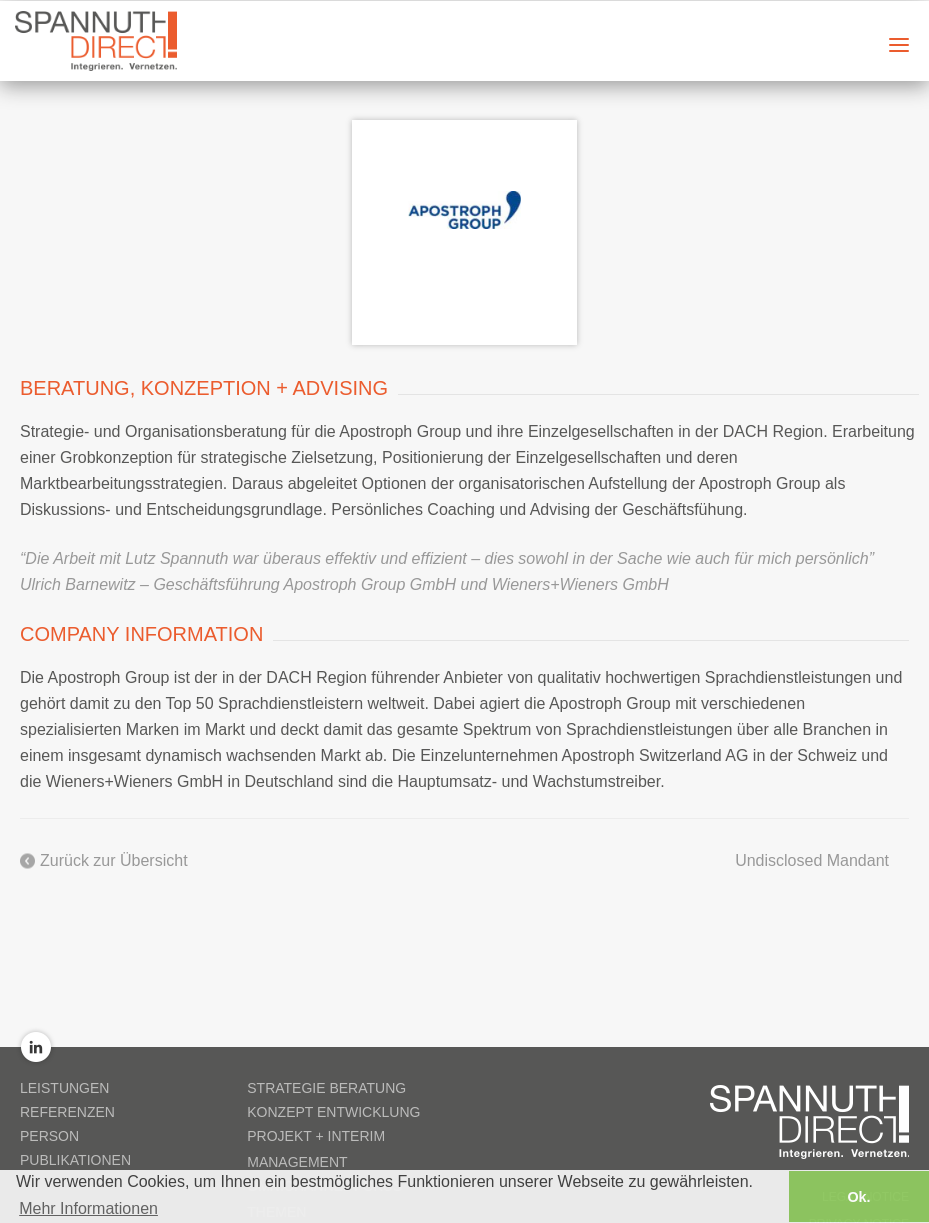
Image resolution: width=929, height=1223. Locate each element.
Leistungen (64, 1088)
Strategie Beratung (326, 1088)
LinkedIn (36, 1047)
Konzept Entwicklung (333, 1112)
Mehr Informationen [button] (88, 1207)
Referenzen (67, 1112)
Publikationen (75, 1160)
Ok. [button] (858, 1196)
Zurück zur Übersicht (114, 860)
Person (49, 1136)
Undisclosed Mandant (812, 860)
